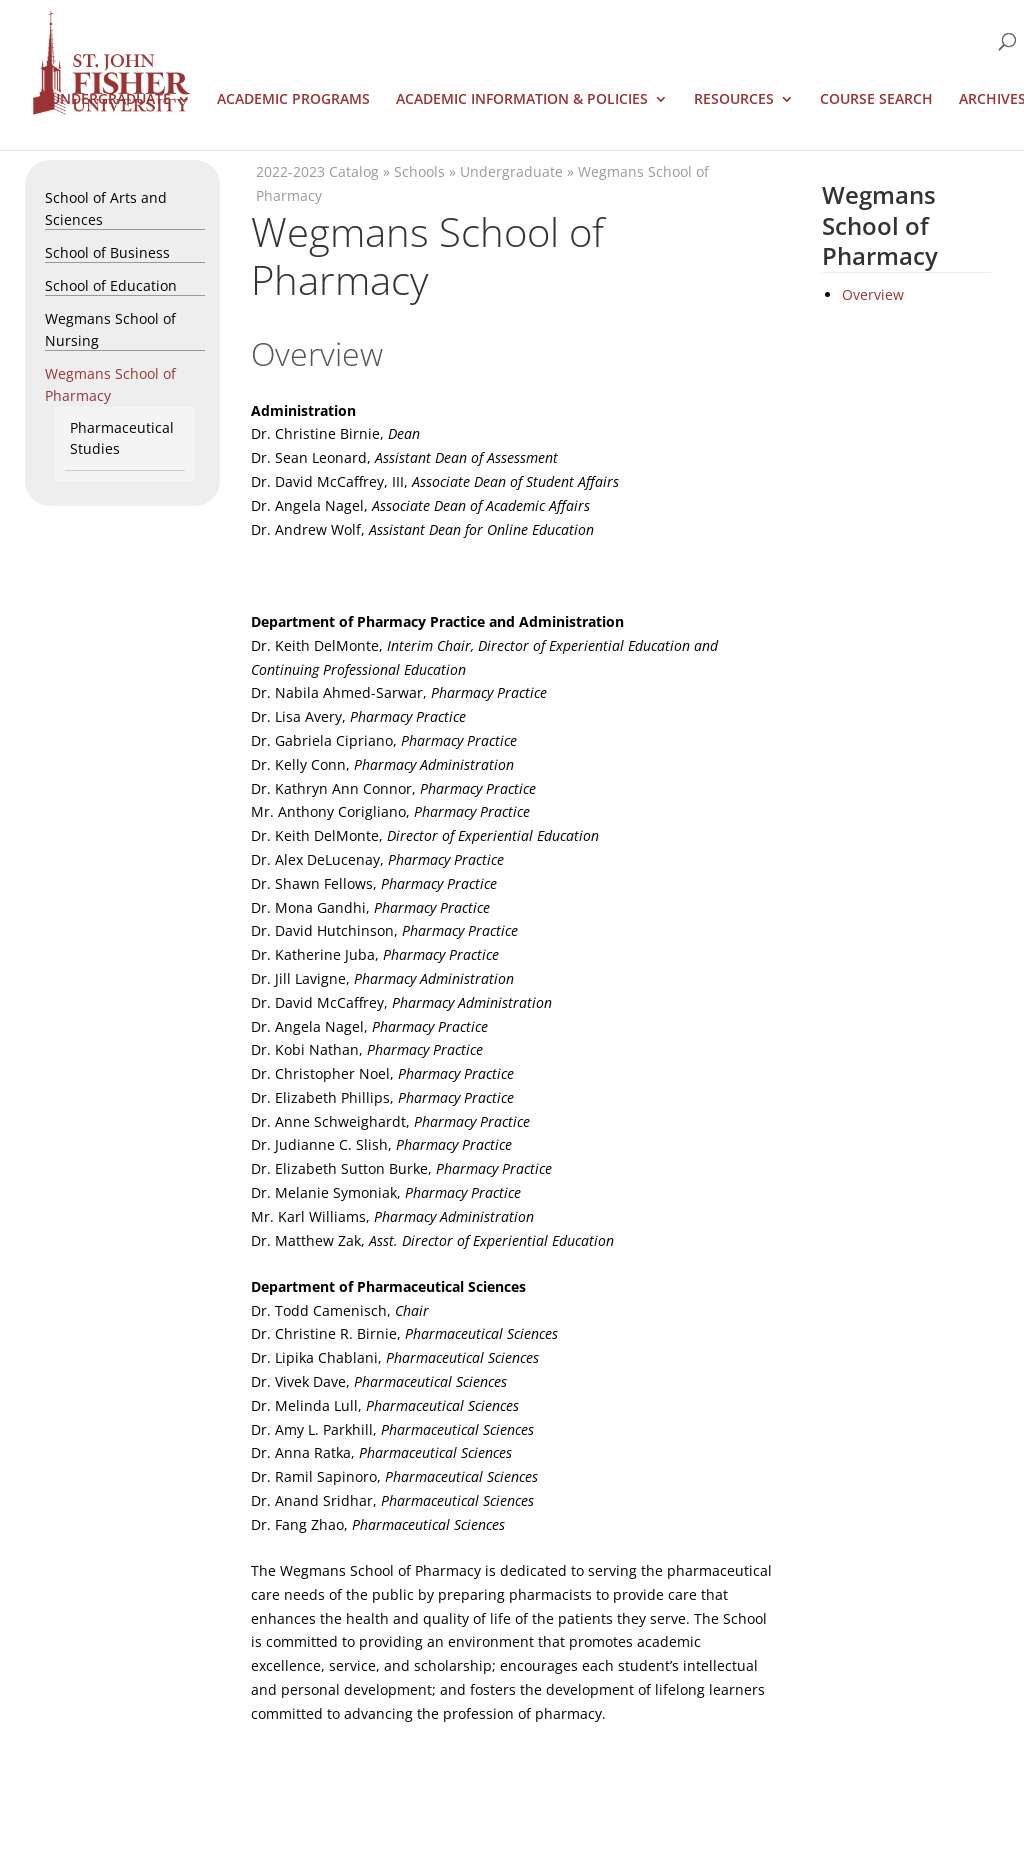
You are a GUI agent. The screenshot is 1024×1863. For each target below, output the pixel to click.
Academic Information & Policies (522, 100)
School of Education (111, 285)
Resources (734, 100)
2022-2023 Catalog (317, 171)
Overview (873, 294)
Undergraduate (110, 100)
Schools (419, 171)
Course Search (876, 100)
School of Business (107, 252)
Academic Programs (293, 100)
